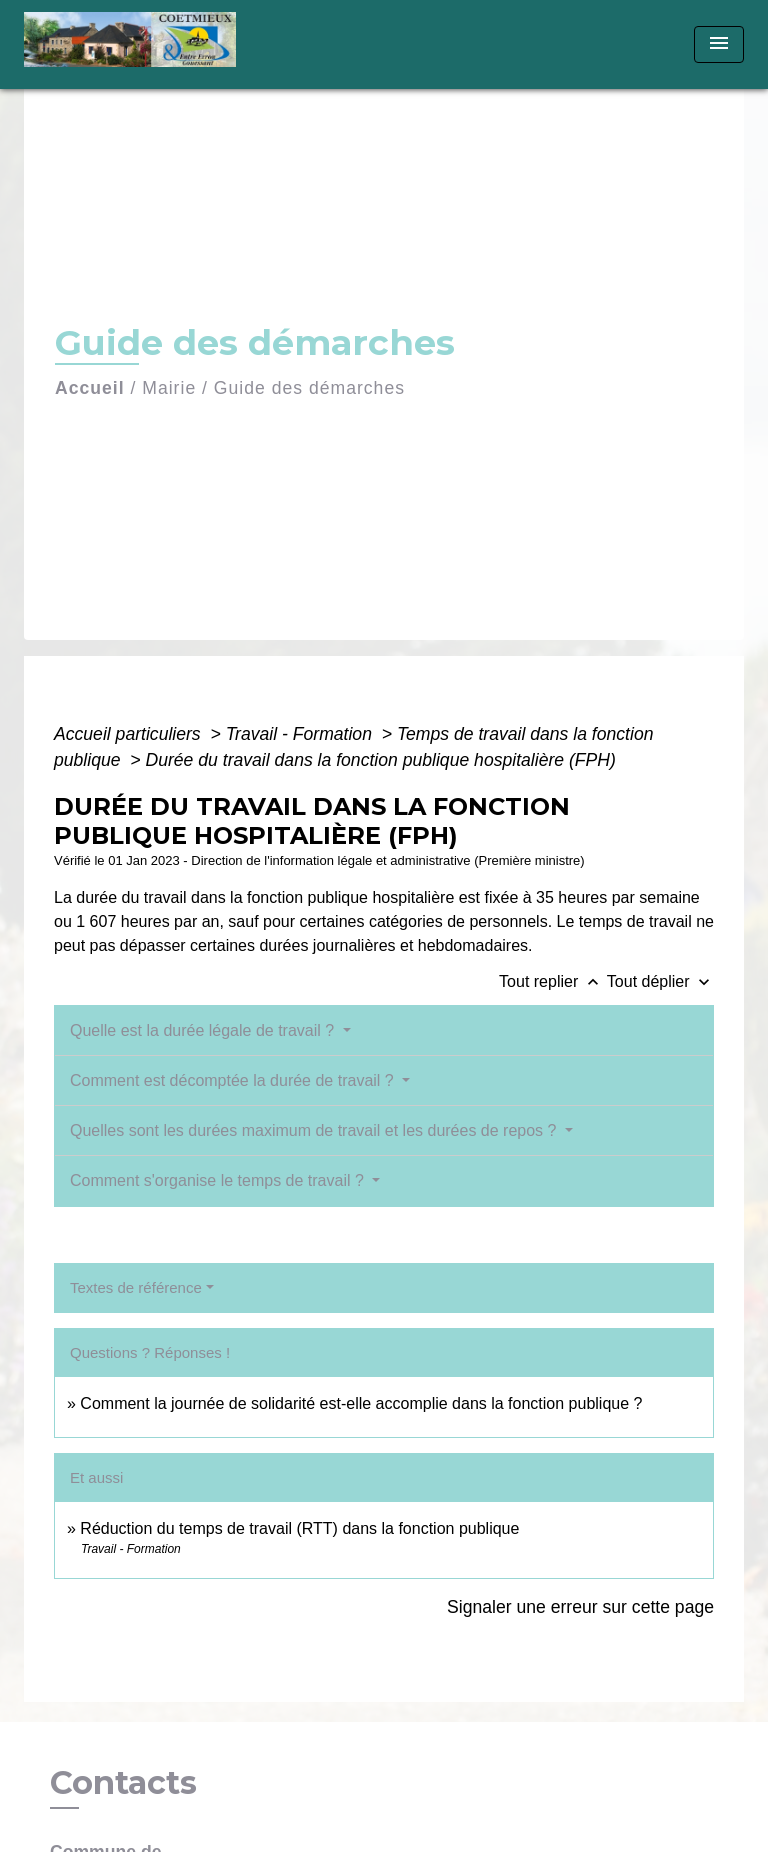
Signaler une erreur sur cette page (580, 1607)
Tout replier (553, 981)
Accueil (90, 388)
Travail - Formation (301, 734)
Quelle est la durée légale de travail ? (204, 1030)
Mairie (169, 388)
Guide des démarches (309, 388)
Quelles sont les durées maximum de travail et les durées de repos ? (315, 1130)
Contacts (123, 1783)
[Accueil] (136, 44)
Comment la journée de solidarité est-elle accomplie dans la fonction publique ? (361, 1403)
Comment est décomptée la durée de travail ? (234, 1080)
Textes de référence (136, 1287)
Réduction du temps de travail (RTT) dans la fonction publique (299, 1528)
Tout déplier (660, 981)
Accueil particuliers (130, 734)
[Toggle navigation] (719, 44)
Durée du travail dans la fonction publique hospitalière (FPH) (380, 760)
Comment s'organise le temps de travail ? (219, 1180)
